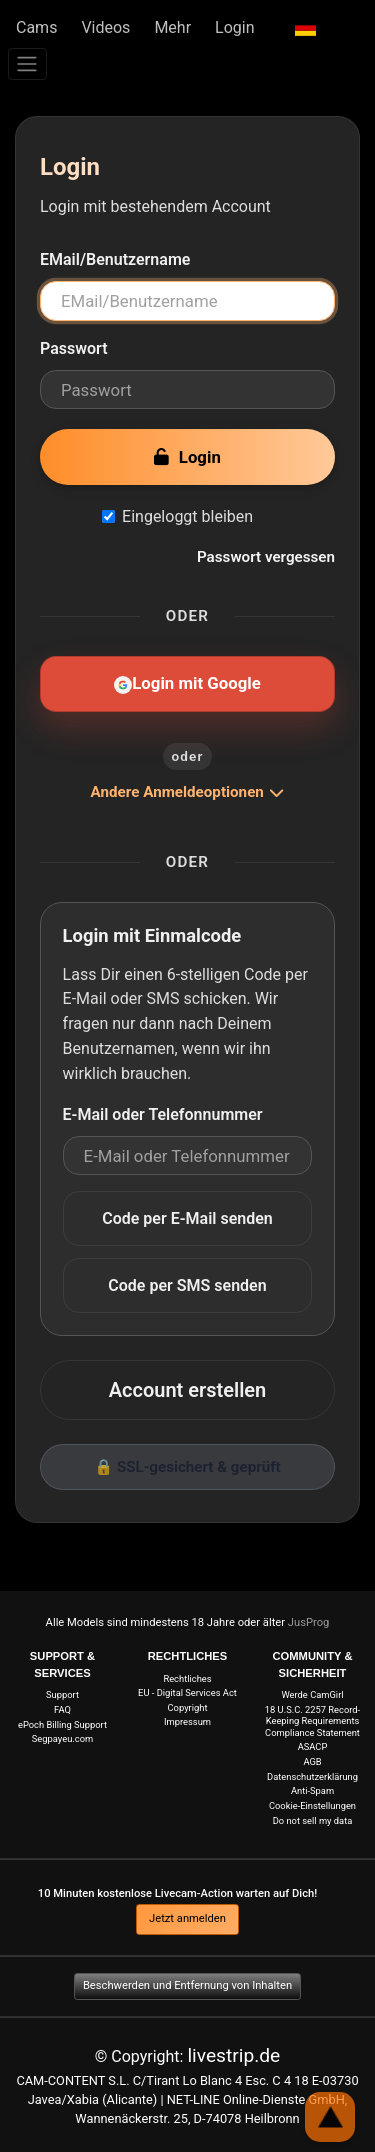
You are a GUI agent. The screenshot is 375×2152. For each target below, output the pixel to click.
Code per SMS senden (187, 1285)
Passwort (74, 348)
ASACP (313, 1746)
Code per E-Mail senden (187, 1218)
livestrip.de (233, 2055)
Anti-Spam (312, 1790)
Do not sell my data (313, 1820)
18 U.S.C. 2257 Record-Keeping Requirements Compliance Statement (312, 1721)
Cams (36, 27)
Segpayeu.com (62, 1738)
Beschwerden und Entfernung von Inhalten (187, 1985)
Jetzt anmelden (187, 1918)
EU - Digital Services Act (187, 1692)
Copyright (188, 1707)
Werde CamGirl (312, 1694)
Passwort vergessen (266, 557)
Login (234, 27)
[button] (305, 28)
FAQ (62, 1709)
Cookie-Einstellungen (312, 1805)
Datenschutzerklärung (312, 1776)
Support (62, 1694)
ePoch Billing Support (62, 1724)
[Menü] (27, 64)
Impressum (187, 1721)
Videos (105, 27)
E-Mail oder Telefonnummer (163, 1114)
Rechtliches (187, 1678)
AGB (312, 1761)
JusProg (309, 1622)
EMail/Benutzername (115, 259)
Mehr (172, 27)
